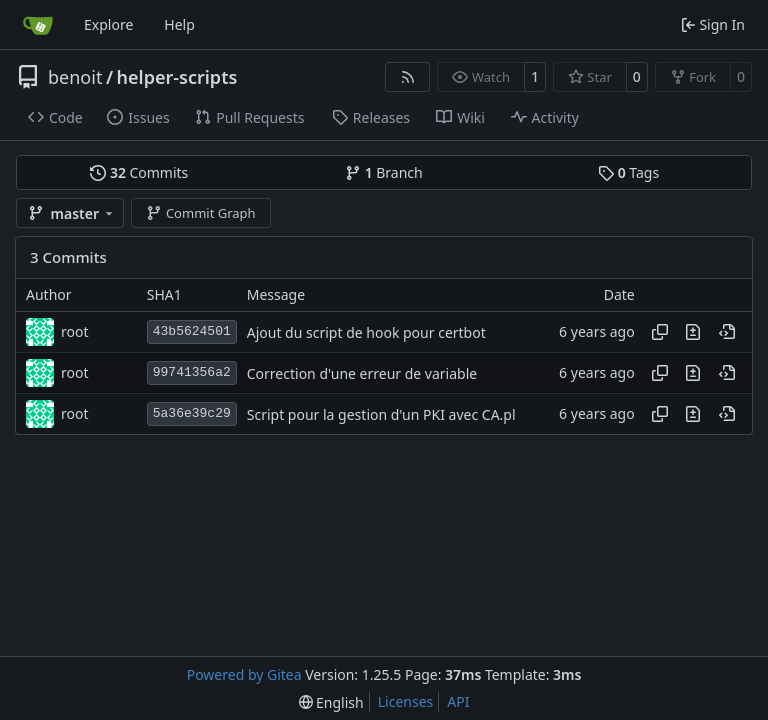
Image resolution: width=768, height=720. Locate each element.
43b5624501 (192, 331)
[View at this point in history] (727, 332)
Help (179, 24)
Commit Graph (200, 213)
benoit (75, 77)
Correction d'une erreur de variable (362, 373)
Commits (139, 172)
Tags (628, 172)
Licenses (406, 701)
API (458, 701)
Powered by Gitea (244, 674)
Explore (108, 24)
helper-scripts (177, 77)
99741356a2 (192, 372)
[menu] (331, 702)
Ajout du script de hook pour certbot (366, 332)
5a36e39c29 (192, 413)
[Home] (38, 25)
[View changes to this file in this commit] (693, 332)
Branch (384, 172)
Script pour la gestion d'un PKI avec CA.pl (381, 414)
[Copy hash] (660, 332)
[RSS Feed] (408, 77)
